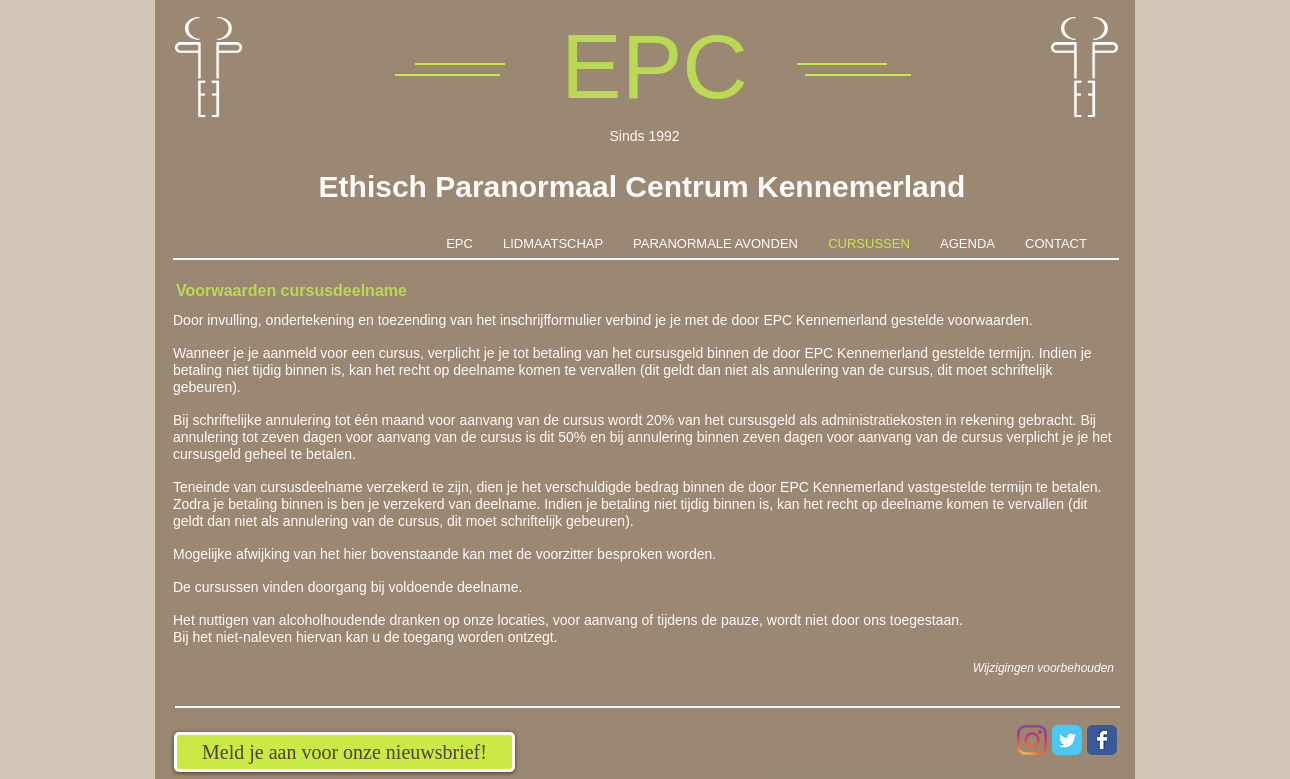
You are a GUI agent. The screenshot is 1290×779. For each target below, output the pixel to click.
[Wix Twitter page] (1067, 740)
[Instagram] (1032, 740)
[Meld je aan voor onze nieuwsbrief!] (344, 752)
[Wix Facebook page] (1102, 740)
